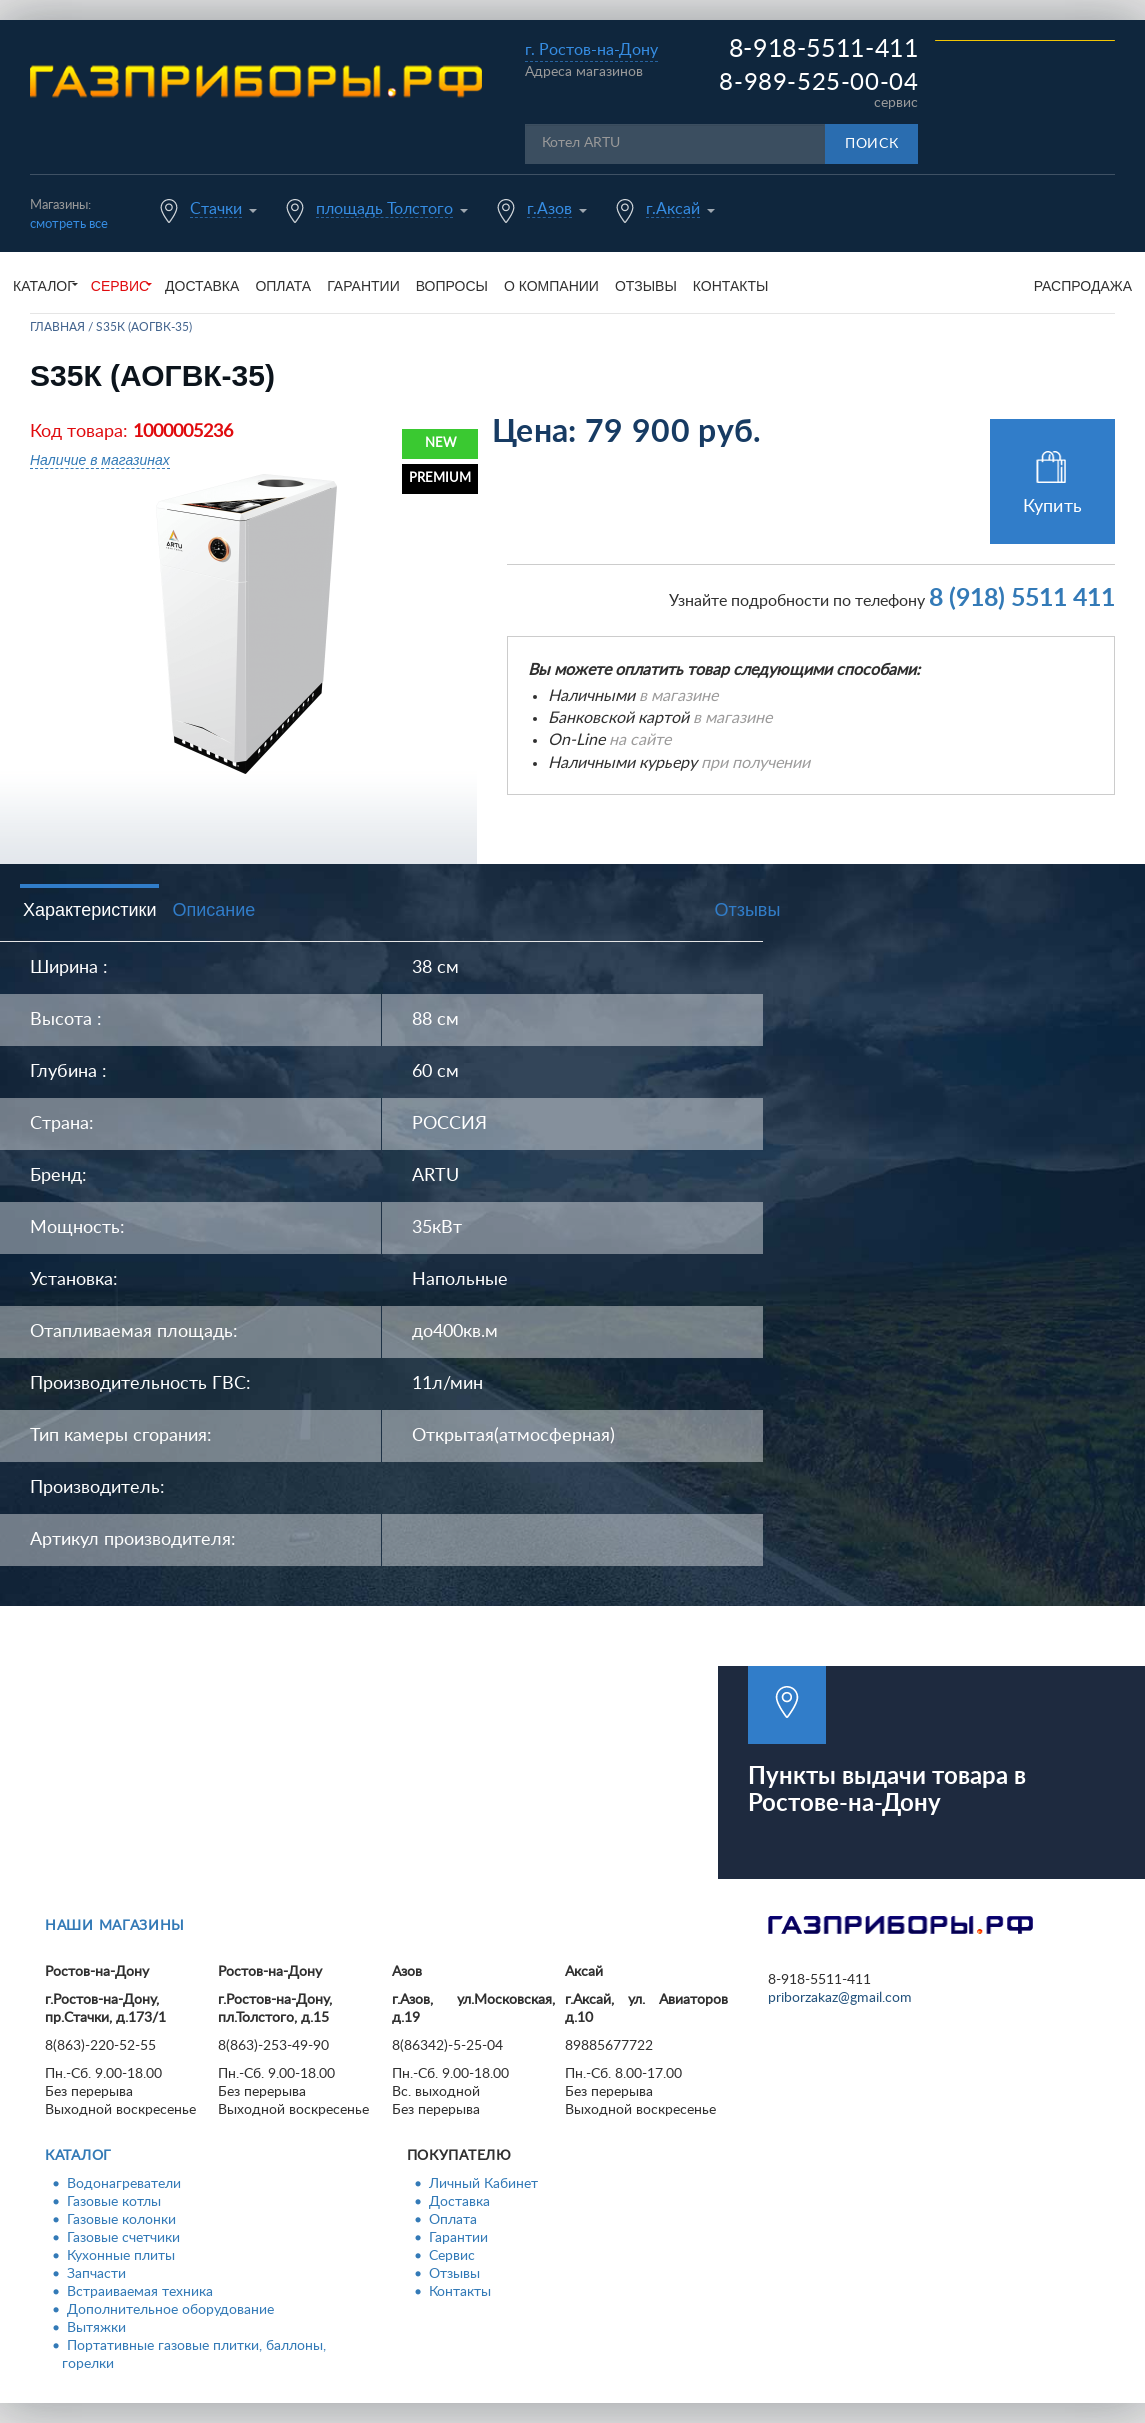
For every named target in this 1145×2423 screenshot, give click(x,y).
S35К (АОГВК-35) (144, 327)
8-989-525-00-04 (818, 83)
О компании (551, 286)
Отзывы (646, 286)
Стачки (216, 209)
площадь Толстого (384, 209)
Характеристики (89, 910)
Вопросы (452, 286)
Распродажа (1083, 286)
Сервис (452, 2256)
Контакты (731, 286)
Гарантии (363, 286)
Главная (57, 327)
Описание (213, 910)
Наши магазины (115, 1926)
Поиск (872, 144)
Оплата (283, 286)
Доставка (202, 286)
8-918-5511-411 (824, 49)
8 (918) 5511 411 (1022, 598)
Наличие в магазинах (100, 460)
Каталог (78, 2156)
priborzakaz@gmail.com (840, 1998)
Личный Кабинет (483, 2184)
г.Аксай (673, 209)
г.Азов (549, 209)
